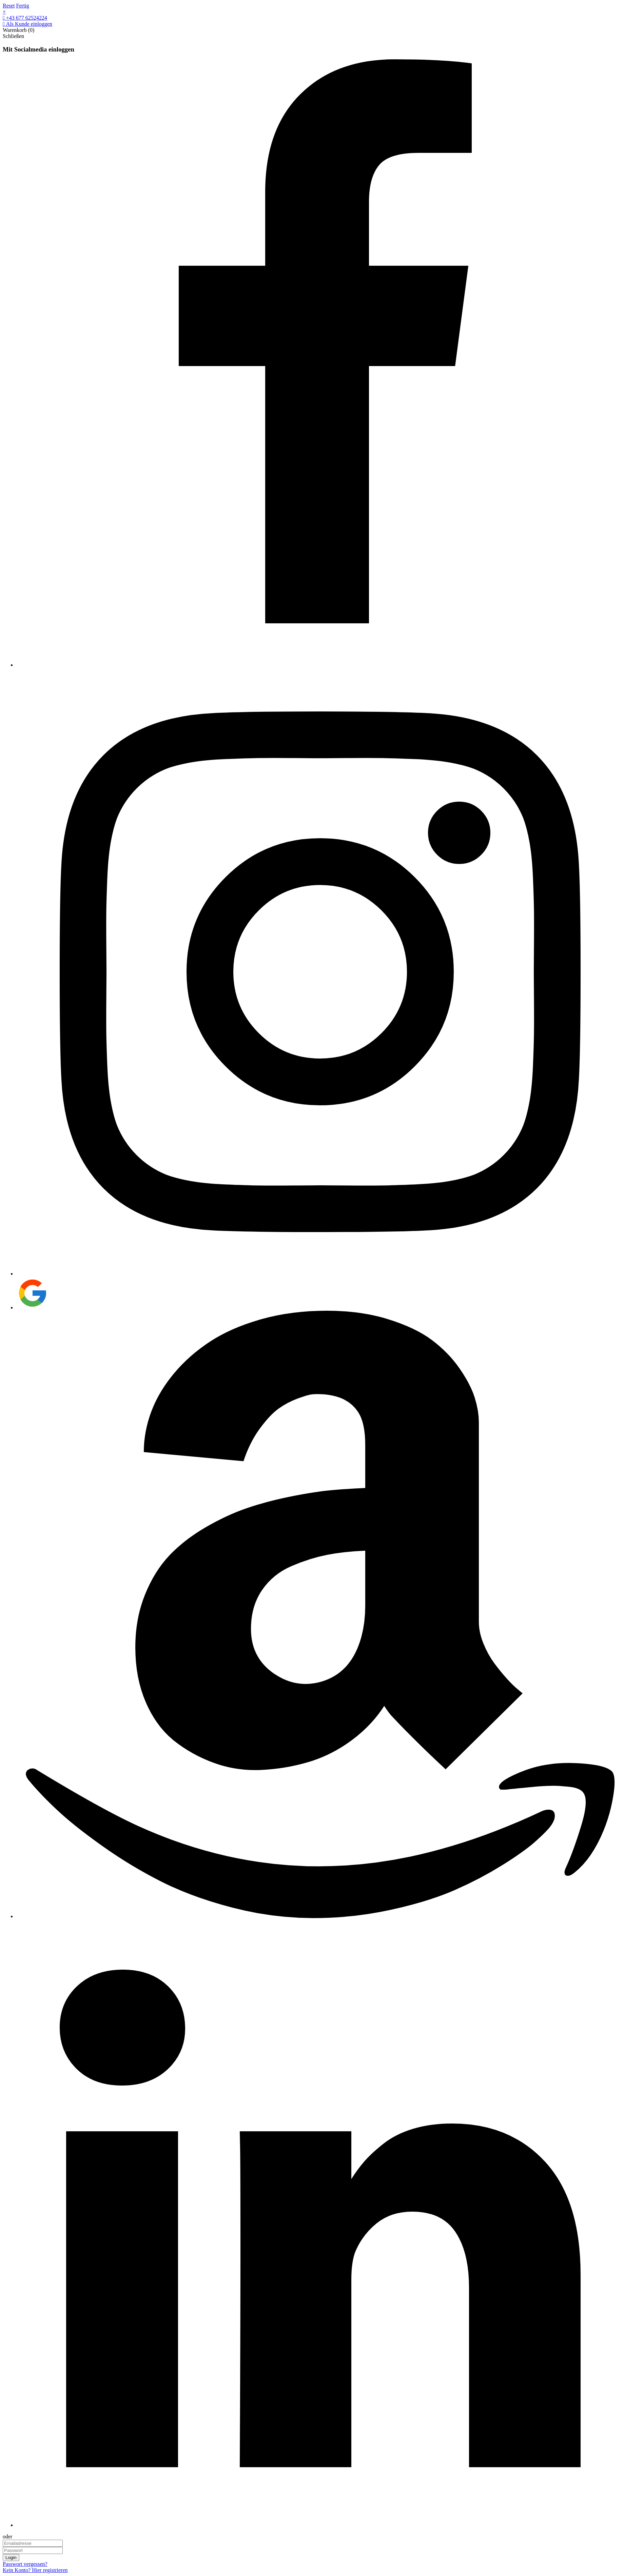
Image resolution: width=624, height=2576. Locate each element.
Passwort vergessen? (25, 2564)
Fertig (22, 5)
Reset (9, 5)
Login (11, 2557)
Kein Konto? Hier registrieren (35, 2570)
